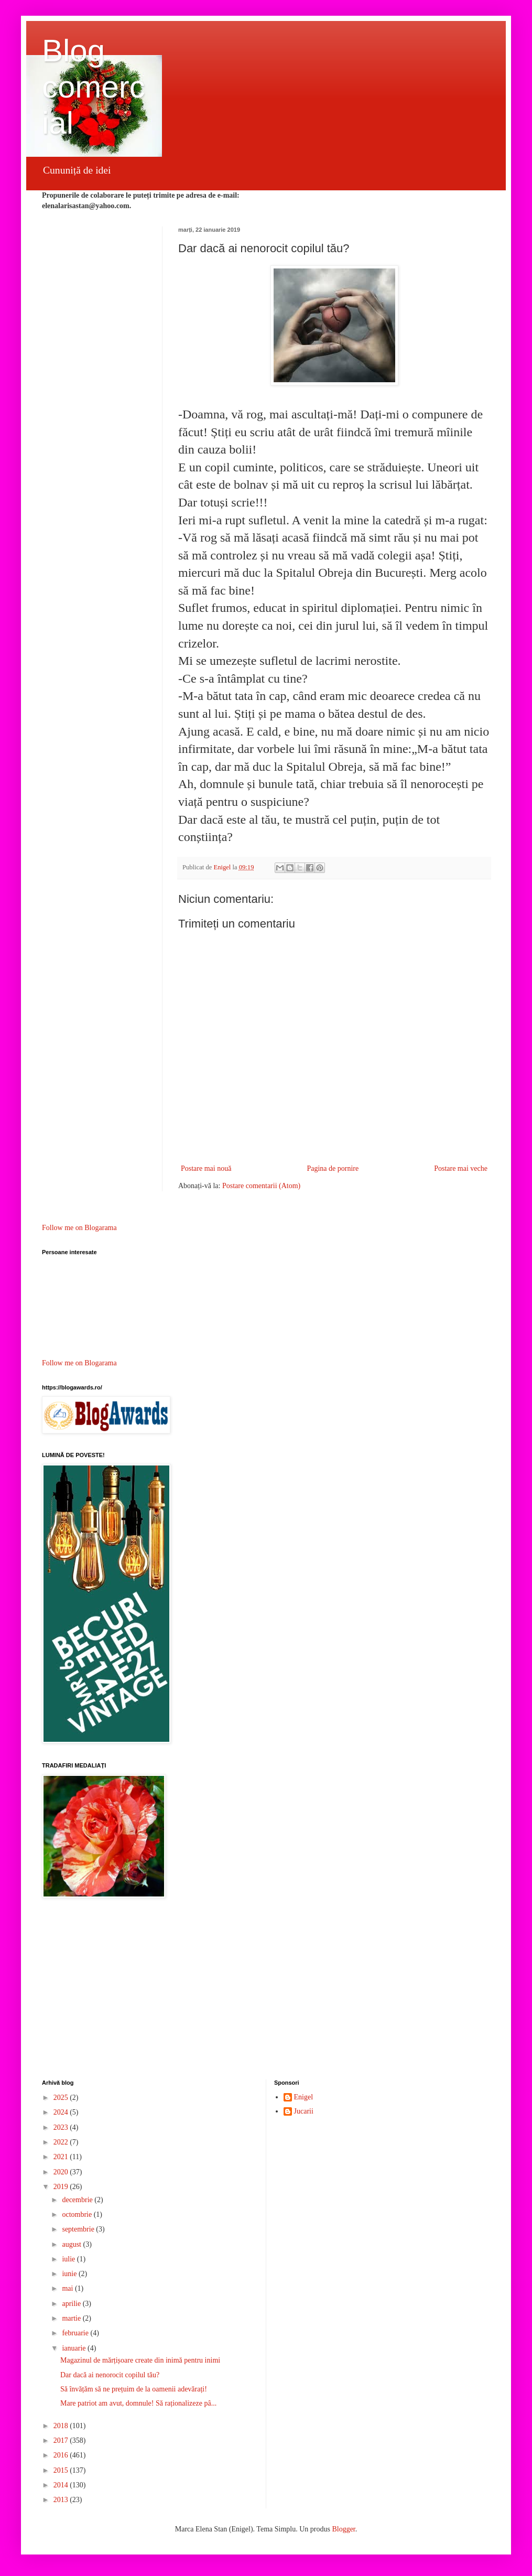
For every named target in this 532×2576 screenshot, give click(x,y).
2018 (61, 2426)
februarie (76, 2333)
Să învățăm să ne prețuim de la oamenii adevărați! (133, 2389)
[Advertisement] (266, 1990)
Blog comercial (93, 87)
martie (72, 2318)
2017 (61, 2440)
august (72, 2244)
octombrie (77, 2214)
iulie (69, 2259)
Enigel (303, 2097)
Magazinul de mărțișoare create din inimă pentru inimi (140, 2360)
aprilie (72, 2304)
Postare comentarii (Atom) (261, 1186)
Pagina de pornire (333, 1168)
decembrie (78, 2200)
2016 (61, 2455)
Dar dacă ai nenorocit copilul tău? (109, 2375)
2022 (61, 2142)
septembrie (79, 2229)
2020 (61, 2172)
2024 (61, 2112)
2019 (61, 2187)
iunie (70, 2274)
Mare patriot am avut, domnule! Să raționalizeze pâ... (138, 2403)
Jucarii (303, 2111)
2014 (61, 2485)
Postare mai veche (460, 1168)
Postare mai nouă (206, 1168)
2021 (61, 2157)
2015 (61, 2470)
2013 (61, 2500)
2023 (61, 2127)
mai (68, 2288)
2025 (61, 2097)
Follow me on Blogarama (79, 1228)
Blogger (343, 2529)
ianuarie (75, 2348)
